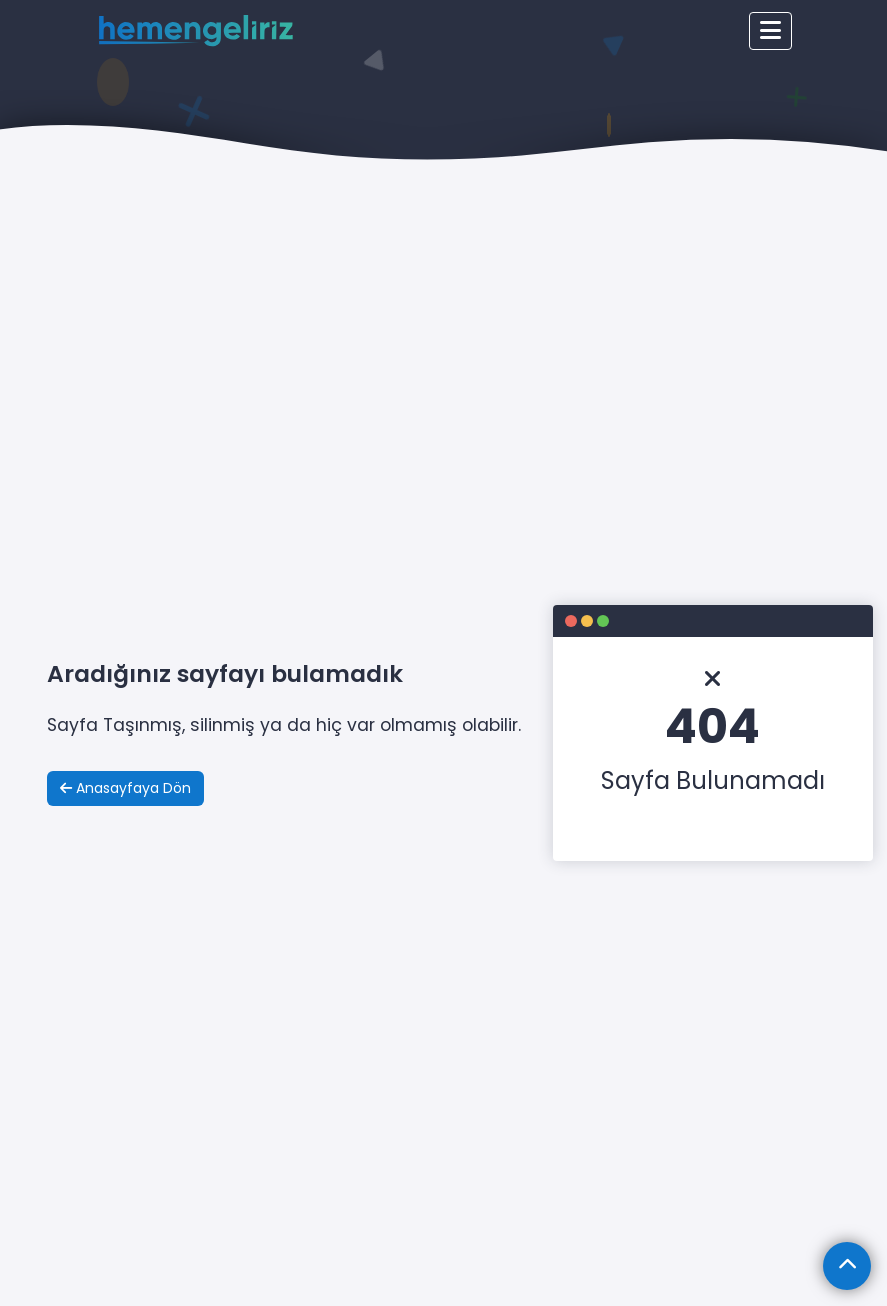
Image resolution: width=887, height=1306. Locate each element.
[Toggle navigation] (770, 31)
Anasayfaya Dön (125, 788)
